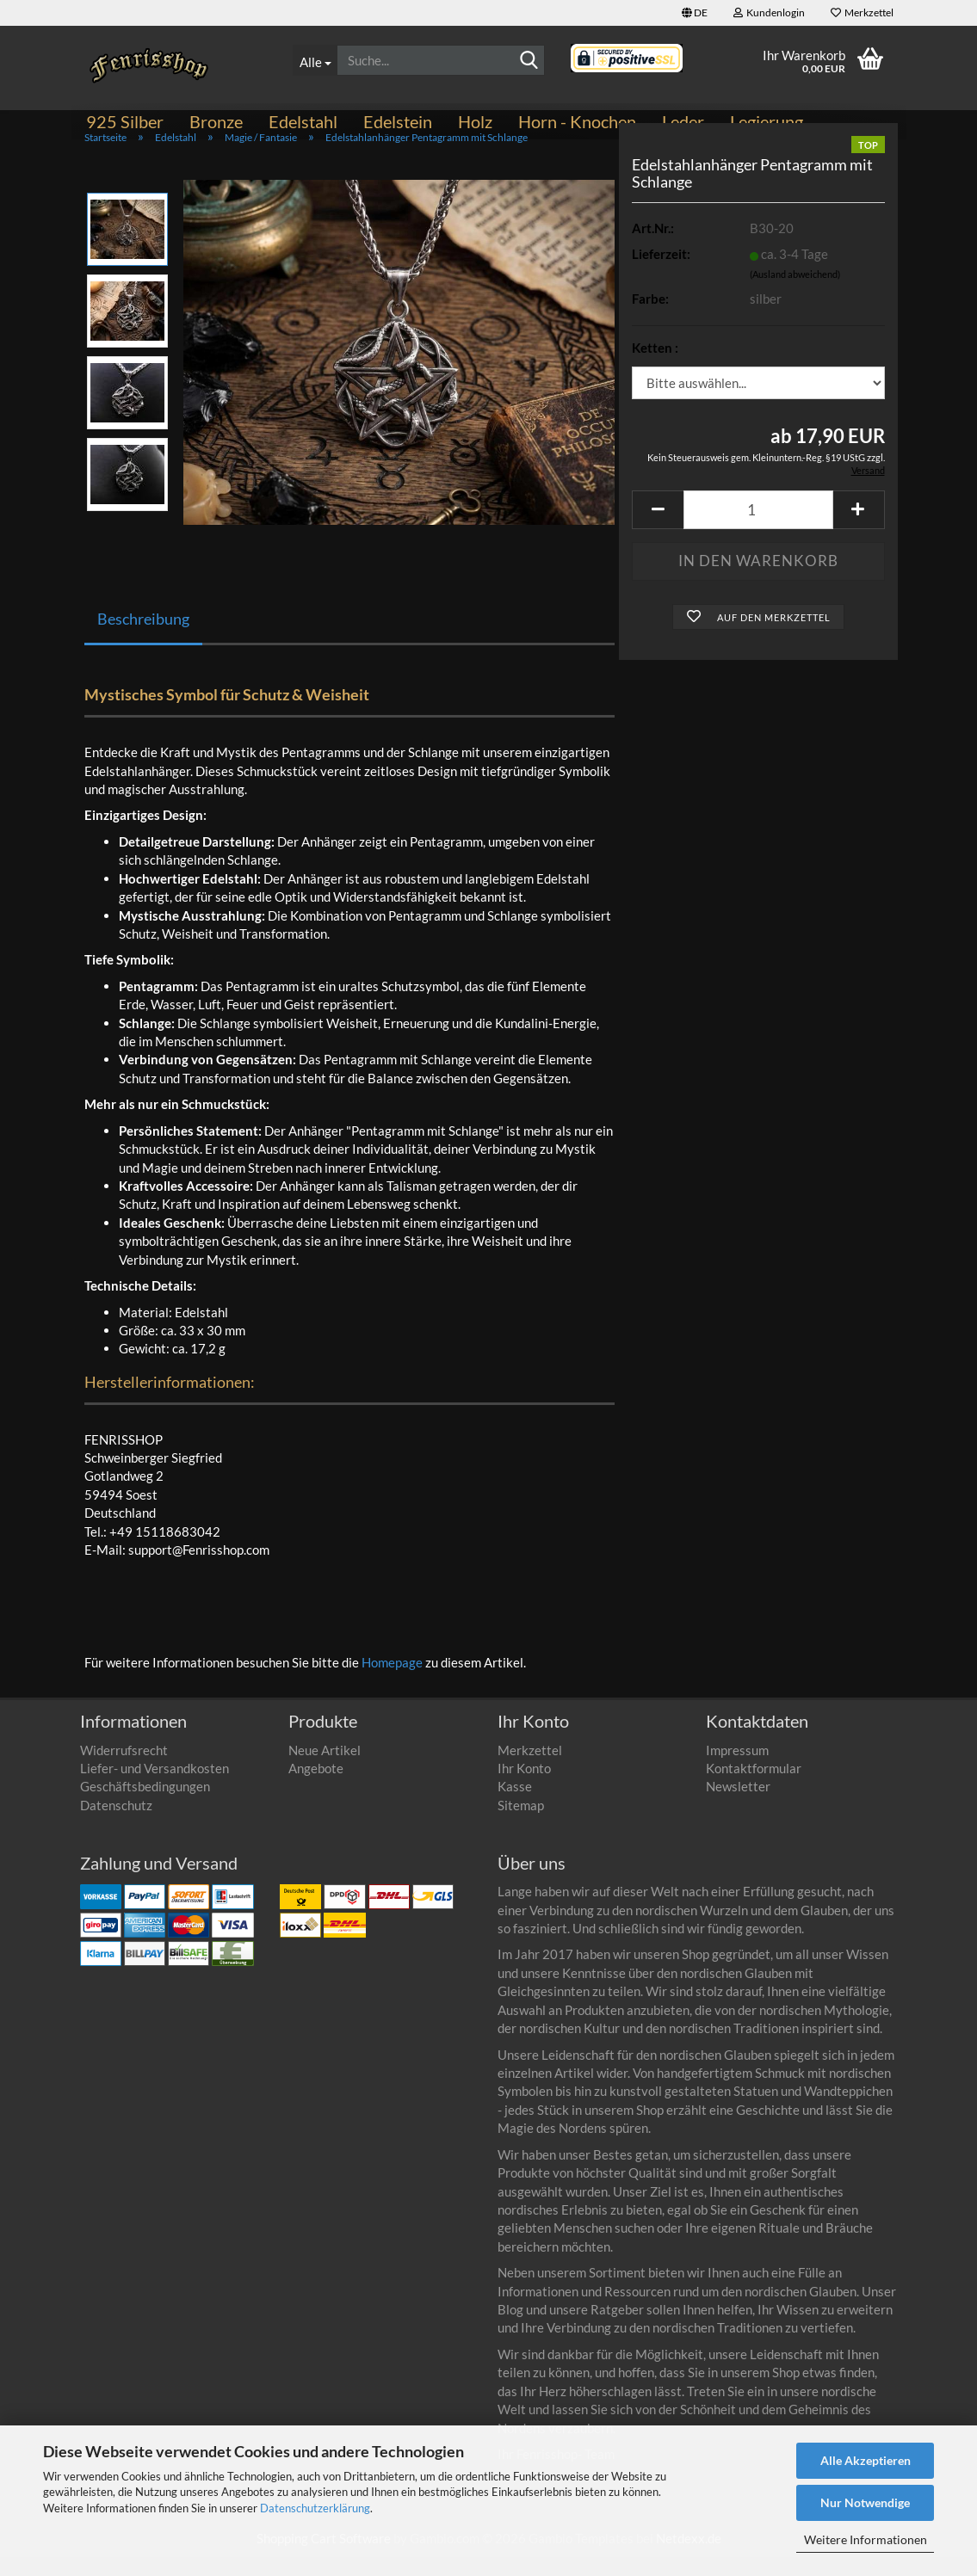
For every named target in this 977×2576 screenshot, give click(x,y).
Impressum (737, 1769)
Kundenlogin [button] (769, 12)
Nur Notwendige (865, 2502)
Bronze (216, 121)
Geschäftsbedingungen (145, 1805)
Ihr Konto (524, 1787)
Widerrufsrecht (124, 1769)
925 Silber (125, 121)
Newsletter (738, 1805)
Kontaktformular (753, 1787)
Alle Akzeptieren (865, 2460)
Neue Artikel (324, 1769)
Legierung (766, 121)
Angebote (315, 1787)
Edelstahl (303, 121)
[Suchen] (528, 61)
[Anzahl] (757, 528)
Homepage (392, 1681)
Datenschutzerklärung (315, 2508)
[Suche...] (315, 60)
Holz (475, 121)
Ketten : (655, 366)
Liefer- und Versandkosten (154, 1787)
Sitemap (521, 1824)
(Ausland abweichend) (795, 293)
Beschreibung (143, 637)
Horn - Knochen (577, 121)
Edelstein (397, 121)
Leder (683, 121)
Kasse (515, 1805)
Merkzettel (862, 12)
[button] (694, 13)
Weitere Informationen (865, 2539)
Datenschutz (116, 1824)
